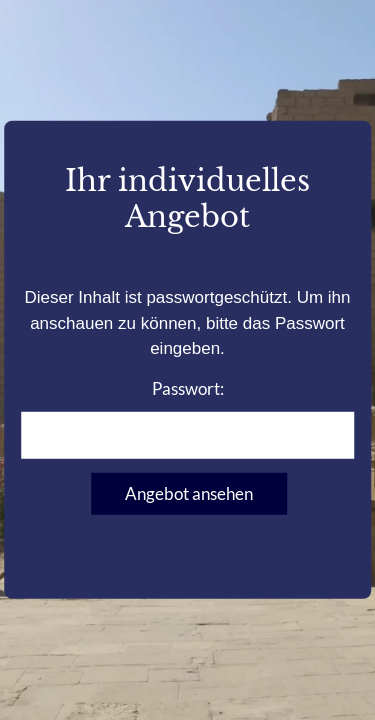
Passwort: (188, 418)
